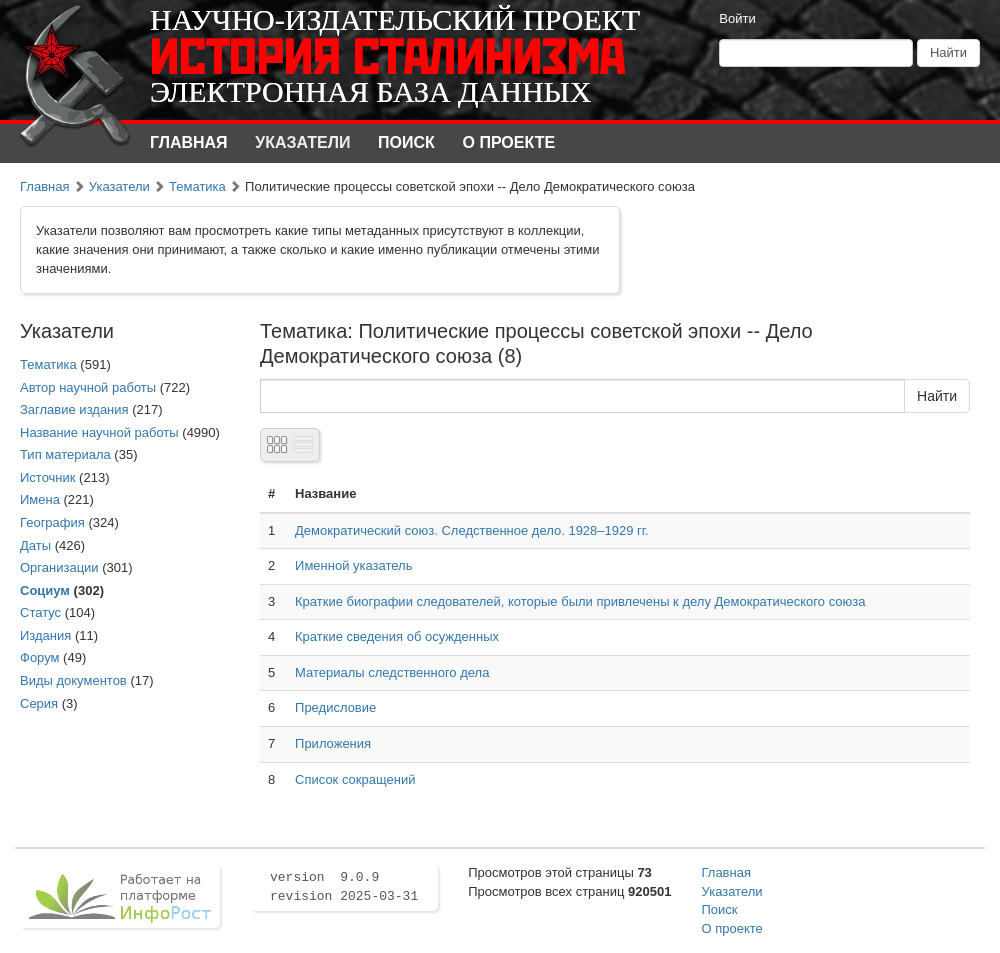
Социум (45, 590)
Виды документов (73, 680)
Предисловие (335, 707)
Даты (35, 545)
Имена (40, 499)
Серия (39, 703)
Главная (189, 142)
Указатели (302, 142)
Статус (40, 612)
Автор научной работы (88, 387)
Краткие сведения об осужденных (397, 636)
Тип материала (65, 454)
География (52, 522)
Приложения (333, 743)
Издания (45, 635)
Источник (48, 477)
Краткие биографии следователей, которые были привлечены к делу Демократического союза (580, 601)
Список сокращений (355, 779)
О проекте (509, 142)
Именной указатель (353, 565)
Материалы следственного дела (392, 672)
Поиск (406, 142)
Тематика (197, 186)
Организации (59, 567)
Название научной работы (99, 432)
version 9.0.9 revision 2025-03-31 (344, 887)
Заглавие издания (74, 409)
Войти (737, 18)
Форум (40, 657)
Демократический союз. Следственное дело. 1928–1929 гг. (472, 530)
